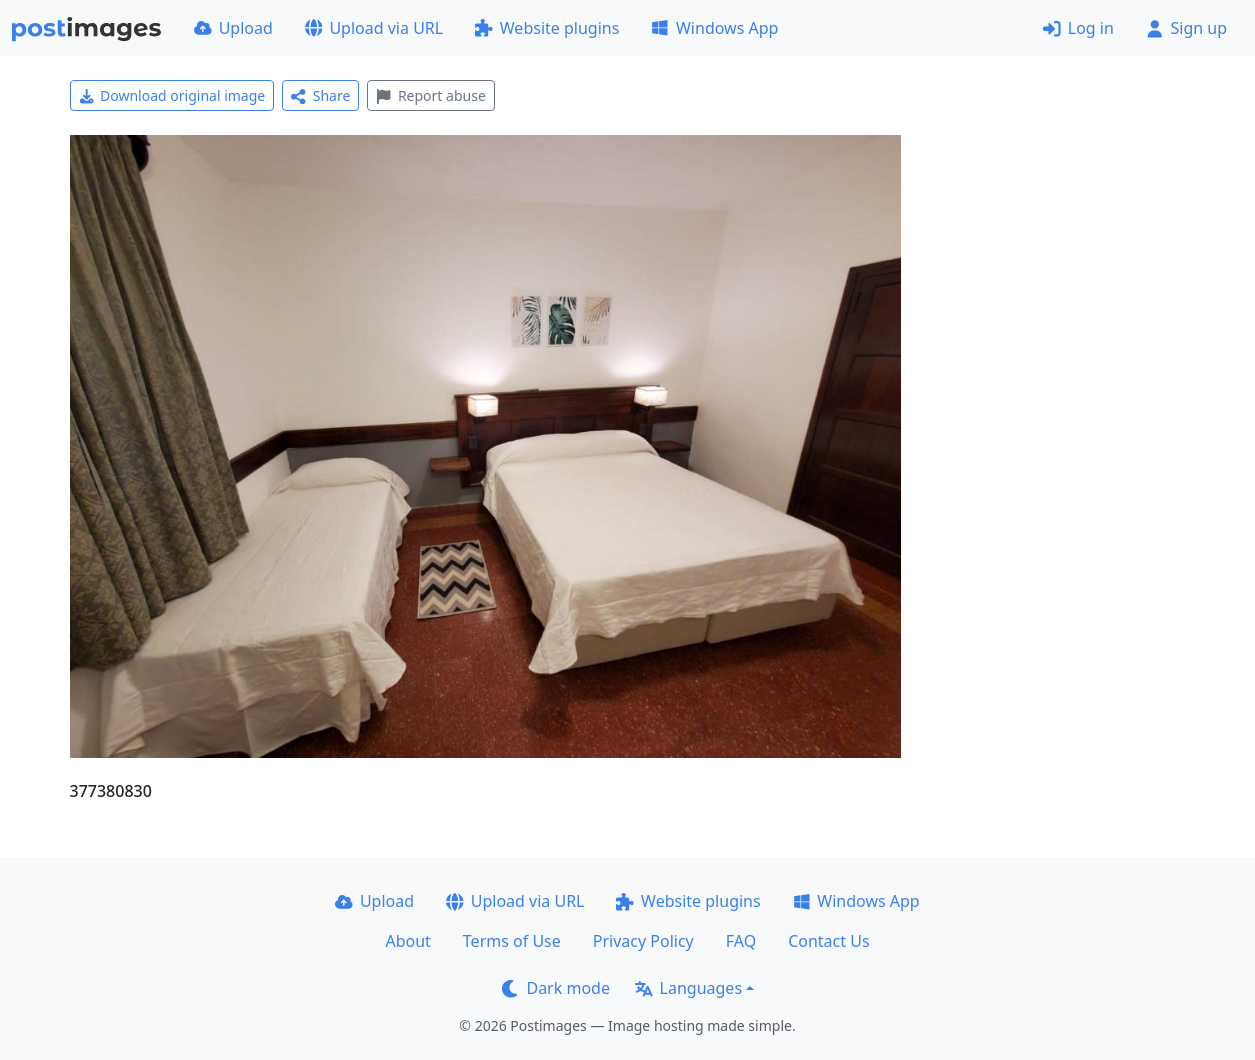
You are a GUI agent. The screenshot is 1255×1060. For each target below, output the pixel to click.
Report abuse (430, 95)
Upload (233, 28)
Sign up (1186, 28)
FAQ (741, 941)
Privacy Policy (643, 941)
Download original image (172, 95)
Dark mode (556, 988)
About (407, 941)
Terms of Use (512, 941)
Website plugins (547, 28)
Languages (688, 988)
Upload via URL (374, 28)
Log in (1078, 28)
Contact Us (828, 941)
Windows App (714, 28)
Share (320, 95)
